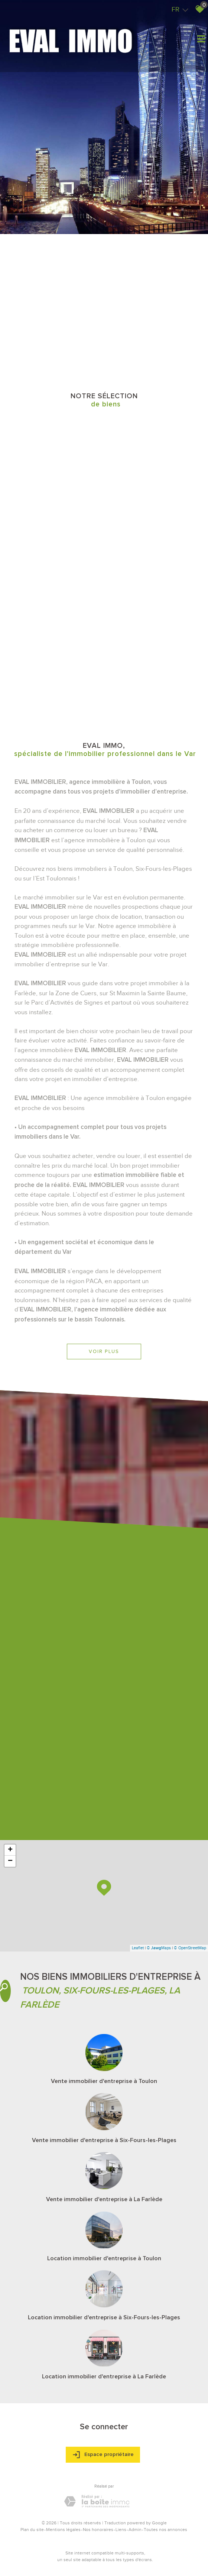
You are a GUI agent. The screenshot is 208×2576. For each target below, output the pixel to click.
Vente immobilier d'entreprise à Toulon (104, 2081)
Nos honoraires (98, 2529)
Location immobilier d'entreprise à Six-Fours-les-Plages (104, 2317)
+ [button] (10, 1850)
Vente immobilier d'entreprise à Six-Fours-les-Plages (104, 2140)
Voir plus (104, 1351)
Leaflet (138, 1948)
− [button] (10, 1861)
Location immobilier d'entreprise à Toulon (104, 2258)
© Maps (159, 1948)
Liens (121, 2529)
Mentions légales (63, 2529)
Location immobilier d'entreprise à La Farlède (104, 2376)
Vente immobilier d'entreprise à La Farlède (104, 2199)
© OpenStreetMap (190, 1948)
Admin (135, 2529)
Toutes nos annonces (165, 2529)
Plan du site (32, 2529)
